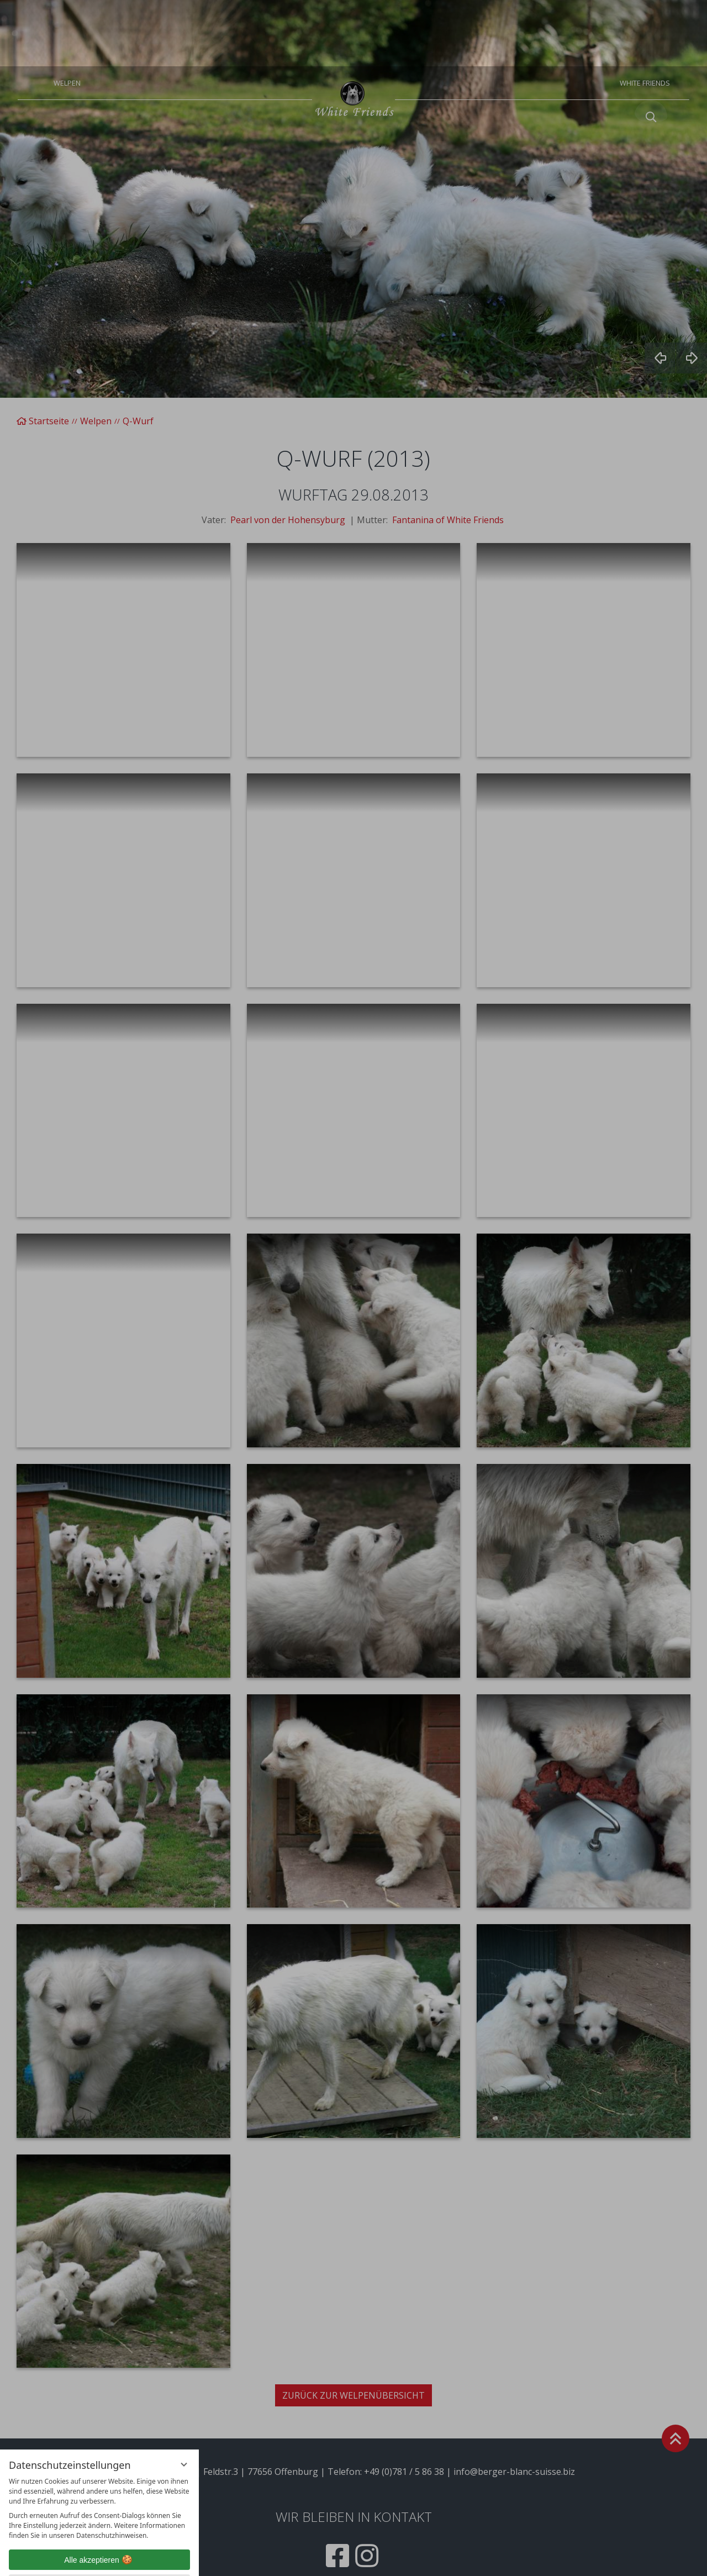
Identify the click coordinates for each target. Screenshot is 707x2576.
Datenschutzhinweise (77, 2559)
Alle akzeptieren (99, 2493)
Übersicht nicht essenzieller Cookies (99, 2540)
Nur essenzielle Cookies (99, 2518)
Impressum (137, 2559)
